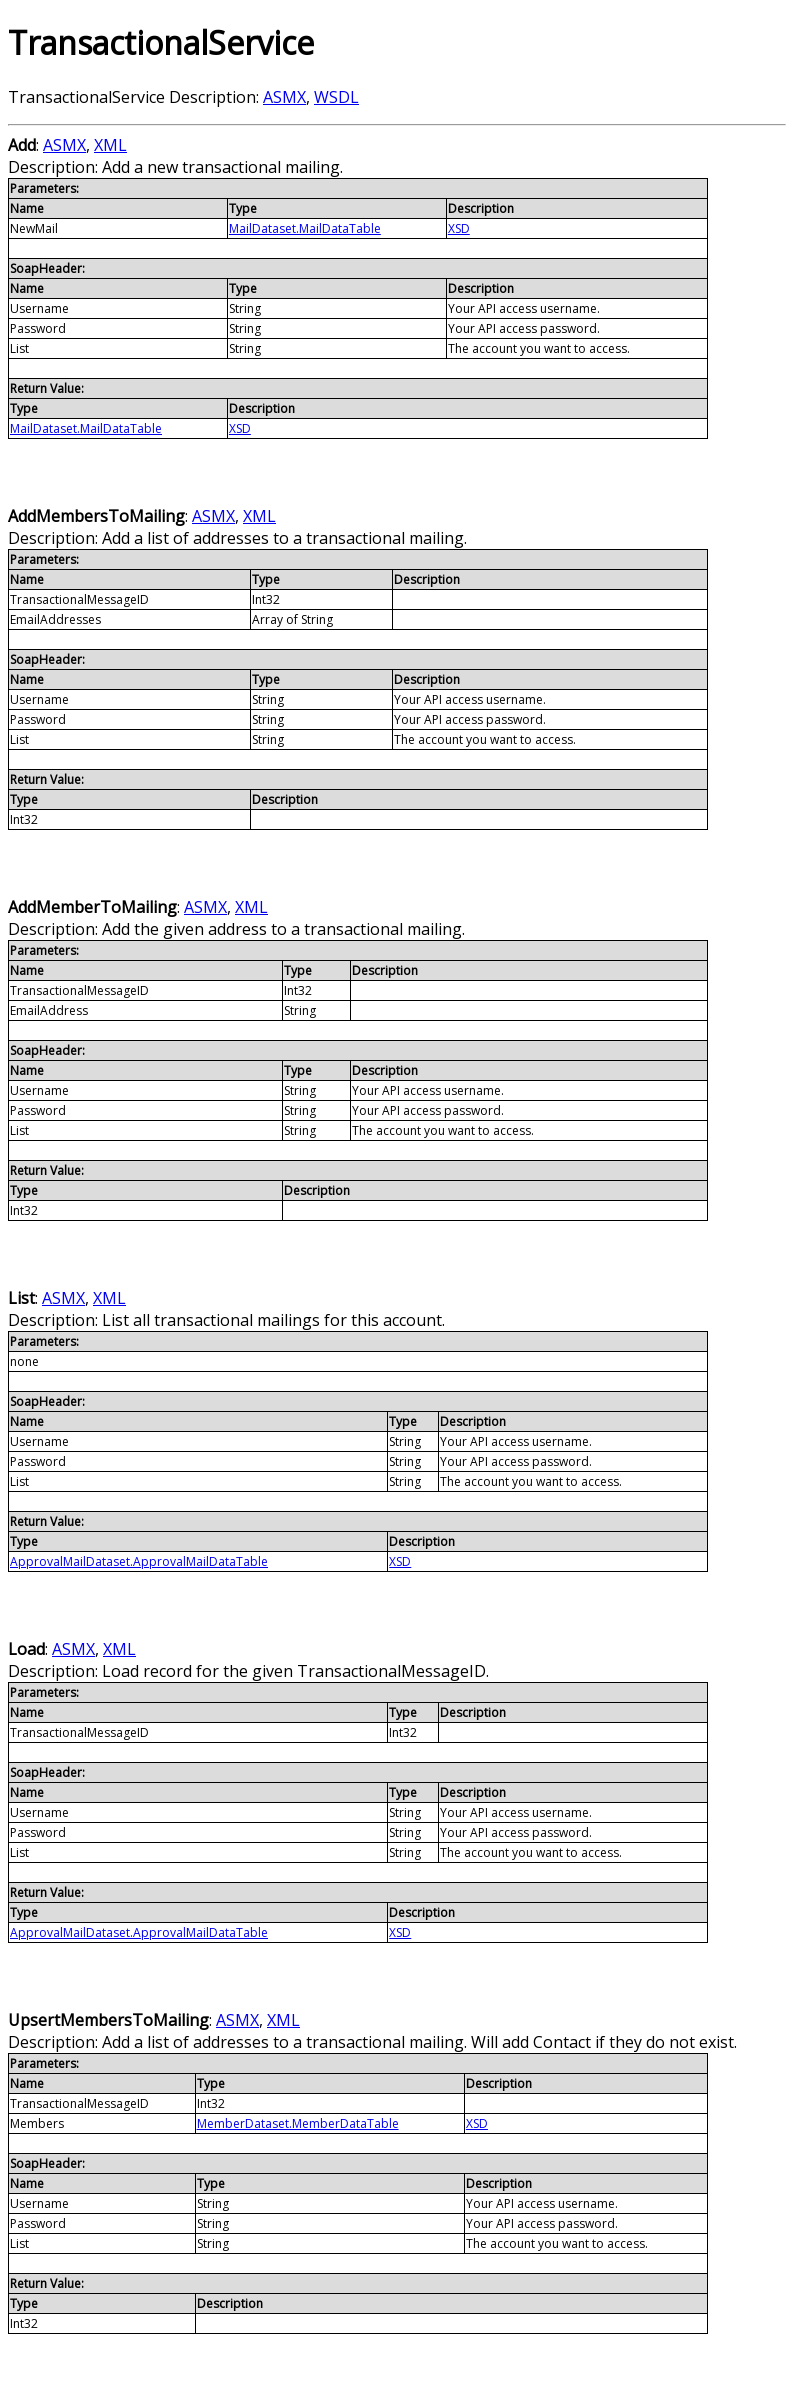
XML (110, 145)
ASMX (284, 97)
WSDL (336, 97)
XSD (459, 228)
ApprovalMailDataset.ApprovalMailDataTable (139, 1561)
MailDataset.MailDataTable (305, 228)
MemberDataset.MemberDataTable (298, 2123)
